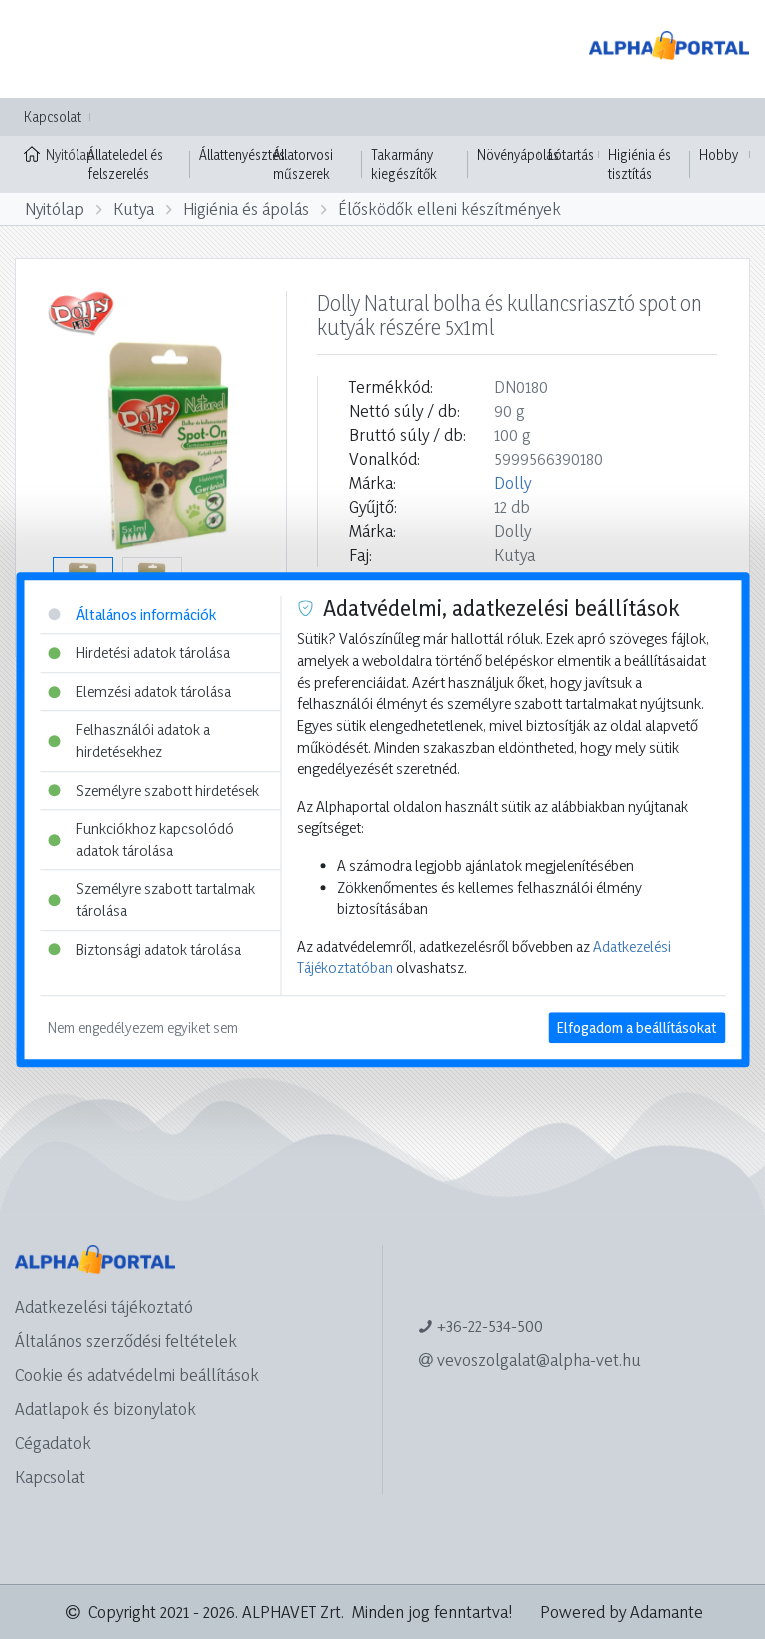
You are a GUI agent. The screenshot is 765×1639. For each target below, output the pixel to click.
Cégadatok (53, 1442)
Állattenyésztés (242, 154)
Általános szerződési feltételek (126, 1340)
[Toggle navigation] (44, 49)
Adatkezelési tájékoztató (104, 1306)
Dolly (512, 482)
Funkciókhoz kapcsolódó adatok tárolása (141, 839)
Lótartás (571, 154)
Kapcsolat (52, 116)
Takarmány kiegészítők (404, 164)
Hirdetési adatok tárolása (139, 652)
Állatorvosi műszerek (303, 164)
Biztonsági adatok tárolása (144, 949)
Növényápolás (518, 154)
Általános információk (132, 614)
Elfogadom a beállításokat (636, 1027)
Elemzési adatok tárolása (139, 691)
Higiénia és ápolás (246, 208)
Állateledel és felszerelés (125, 164)
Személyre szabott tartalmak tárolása (151, 900)
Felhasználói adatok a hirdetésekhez (129, 741)
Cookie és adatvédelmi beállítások (137, 1374)
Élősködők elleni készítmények (449, 208)
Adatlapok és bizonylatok (105, 1408)
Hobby (718, 154)
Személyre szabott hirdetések (153, 790)
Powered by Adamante (621, 1611)
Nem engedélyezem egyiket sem (143, 1027)
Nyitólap (51, 153)
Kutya (133, 208)
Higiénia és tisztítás (639, 164)
